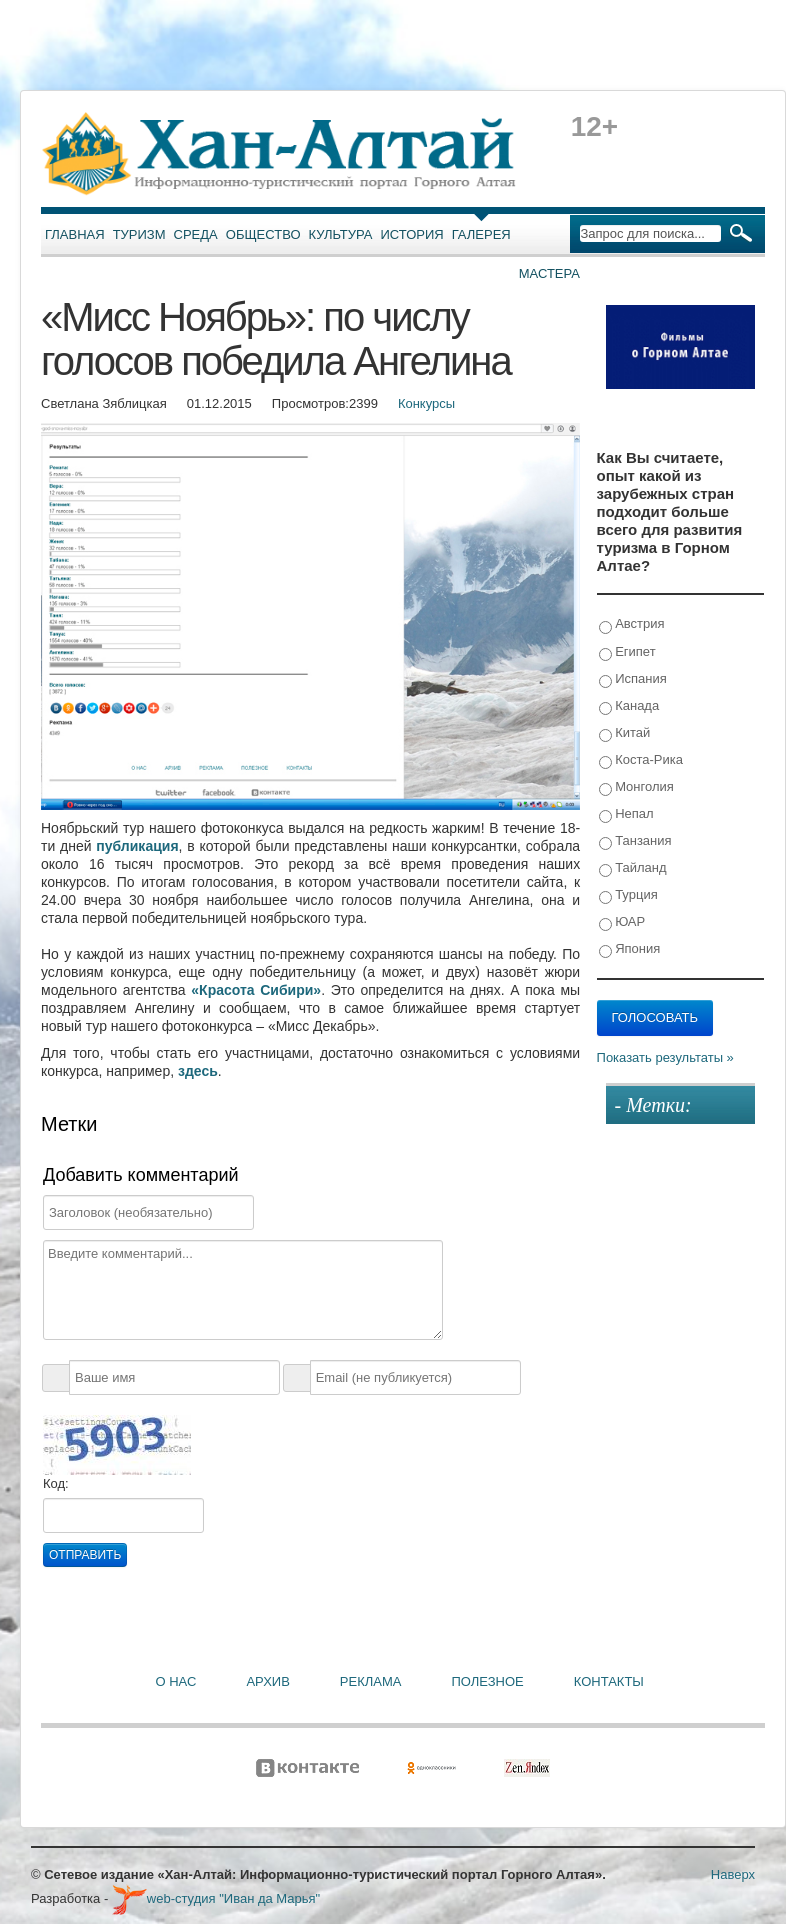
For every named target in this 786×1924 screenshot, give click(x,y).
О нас (176, 1681)
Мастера (549, 273)
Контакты (609, 1681)
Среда (196, 234)
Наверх (733, 1874)
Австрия (632, 624)
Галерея (481, 234)
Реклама (371, 1681)
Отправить (85, 1555)
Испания (633, 679)
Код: (56, 1483)
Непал (626, 814)
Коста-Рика (641, 760)
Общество (263, 234)
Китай (625, 733)
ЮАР (622, 922)
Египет (627, 652)
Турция (628, 895)
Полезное (487, 1681)
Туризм (139, 234)
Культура (341, 234)
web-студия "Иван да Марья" (216, 1898)
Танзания (635, 841)
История (412, 234)
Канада (629, 706)
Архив (267, 1681)
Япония (630, 949)
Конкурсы (426, 403)
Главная (75, 234)
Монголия (636, 787)
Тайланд (633, 868)
